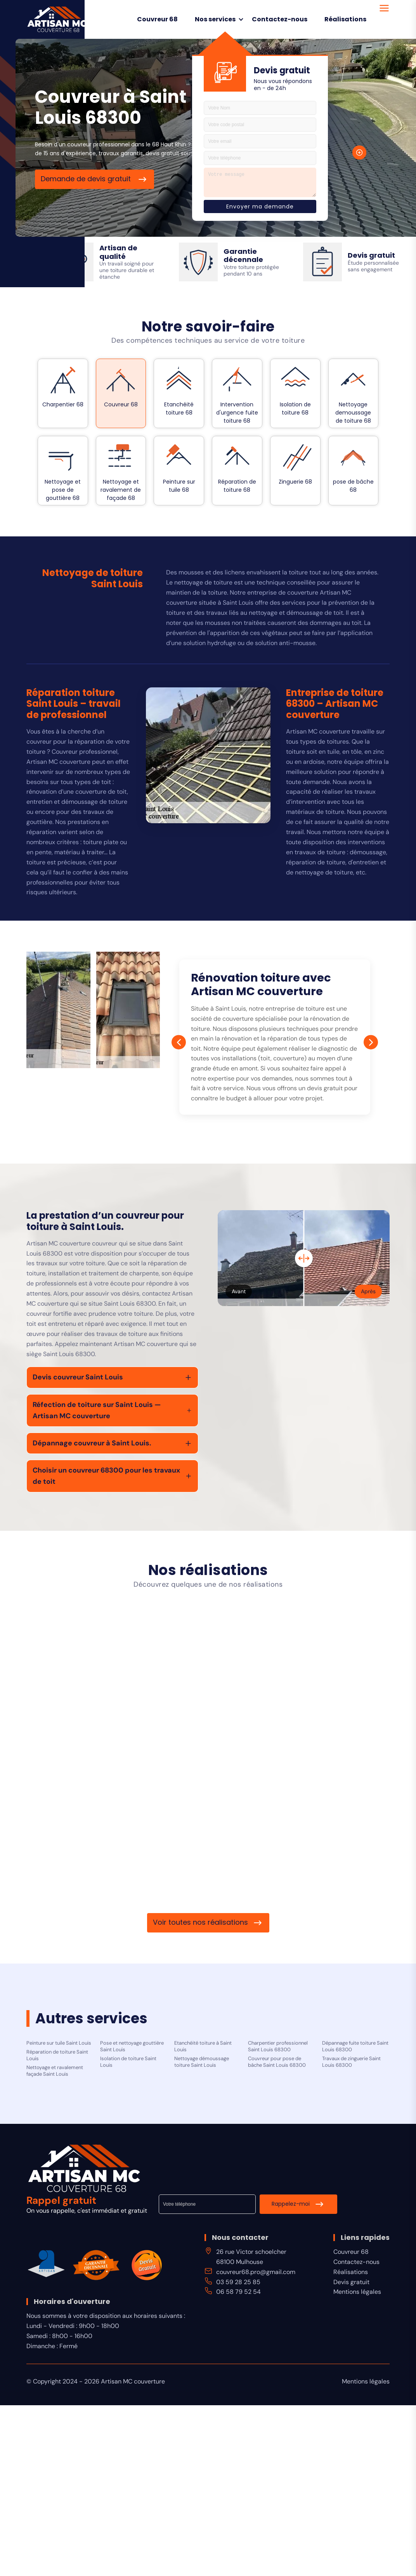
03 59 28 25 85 (238, 2282)
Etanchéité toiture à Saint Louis (203, 2046)
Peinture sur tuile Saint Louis (58, 2043)
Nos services (215, 19)
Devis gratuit (351, 2282)
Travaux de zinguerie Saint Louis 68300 (351, 2062)
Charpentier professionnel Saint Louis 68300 (278, 2046)
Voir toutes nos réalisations (200, 1922)
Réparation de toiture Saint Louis (57, 2055)
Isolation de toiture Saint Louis (128, 2062)
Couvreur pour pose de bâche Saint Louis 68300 (277, 2062)
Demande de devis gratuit (87, 179)
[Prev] (179, 1042)
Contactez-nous (279, 19)
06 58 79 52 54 (238, 2292)
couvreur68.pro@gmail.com (255, 2272)
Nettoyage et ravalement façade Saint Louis (54, 2070)
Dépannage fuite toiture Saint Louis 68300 (355, 2046)
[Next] (370, 1042)
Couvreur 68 (157, 19)
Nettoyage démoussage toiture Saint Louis (201, 2062)
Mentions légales (357, 2292)
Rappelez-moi (291, 2204)
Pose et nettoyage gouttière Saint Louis (132, 2046)
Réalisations (345, 19)
